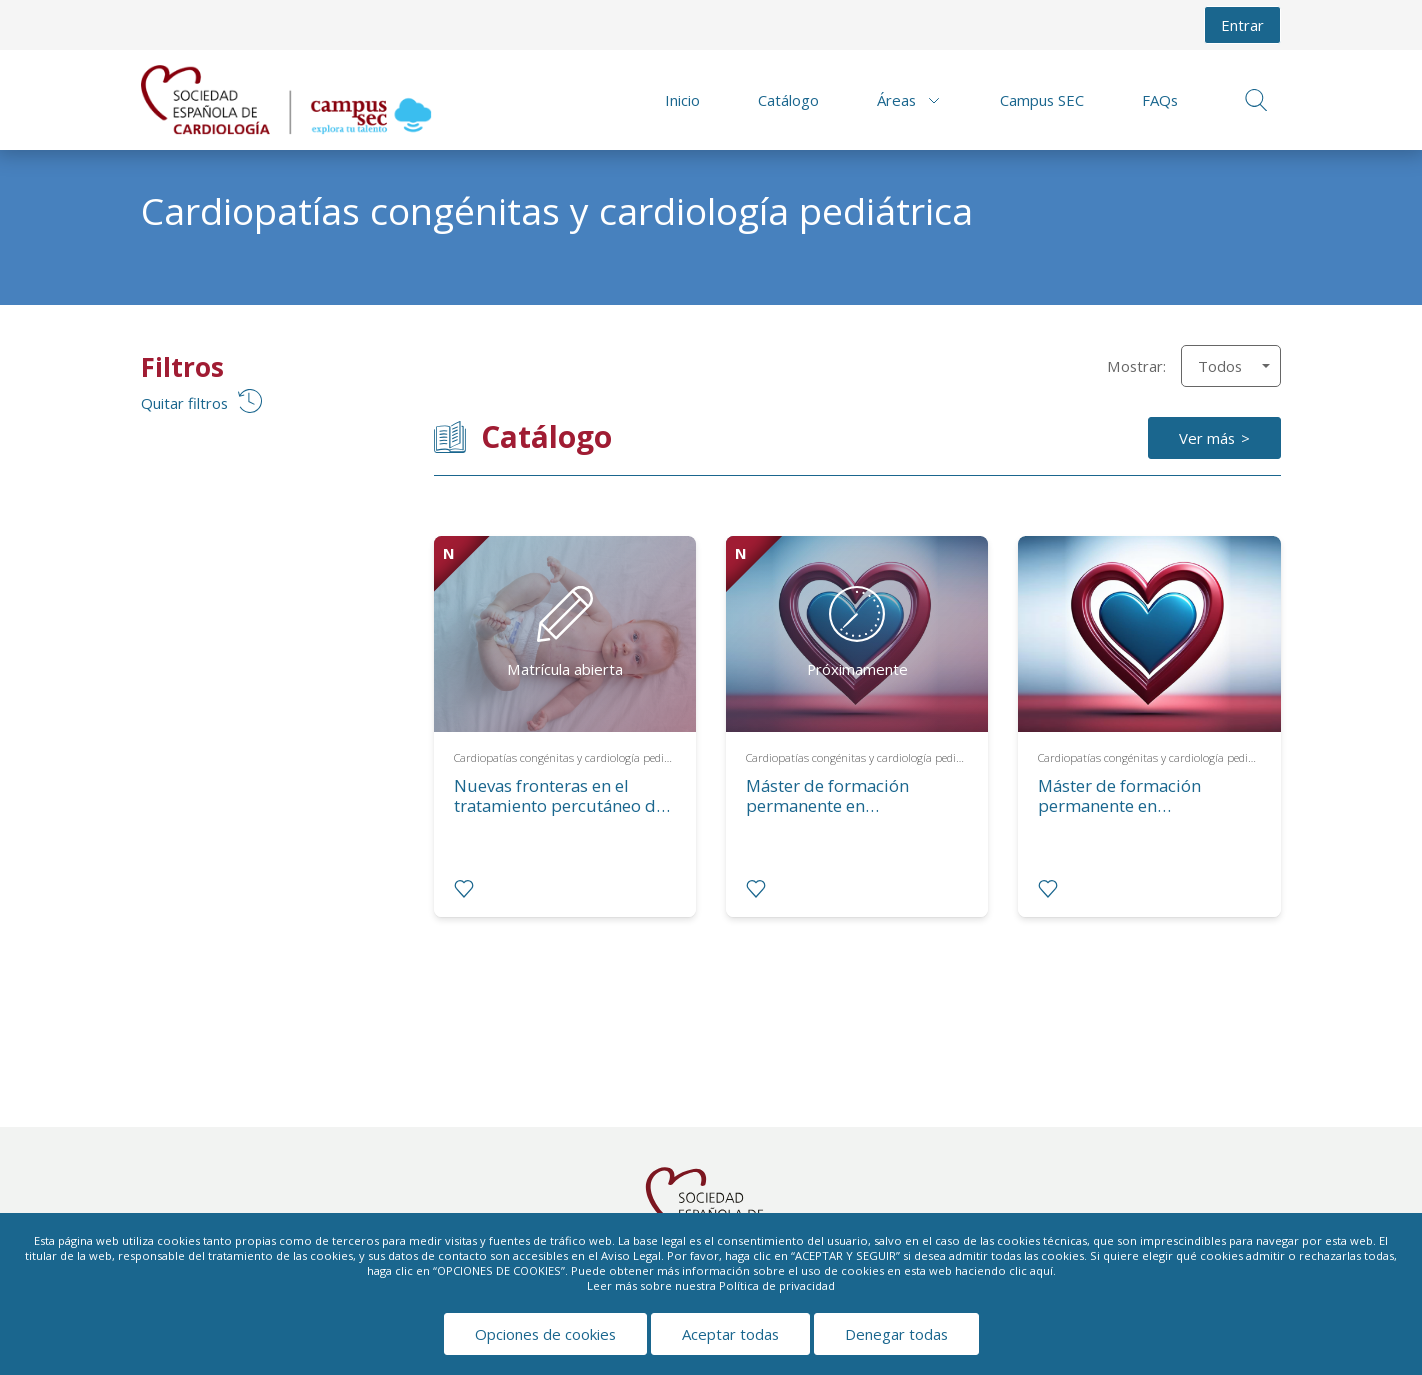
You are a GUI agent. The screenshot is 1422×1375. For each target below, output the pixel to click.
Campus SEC (1042, 100)
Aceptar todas (730, 1334)
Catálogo (788, 100)
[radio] (464, 889)
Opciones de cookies (545, 1334)
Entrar (1242, 25)
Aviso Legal (631, 1255)
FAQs (1160, 100)
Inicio (682, 100)
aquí (1041, 1270)
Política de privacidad (777, 1285)
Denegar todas (896, 1334)
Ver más (1207, 438)
